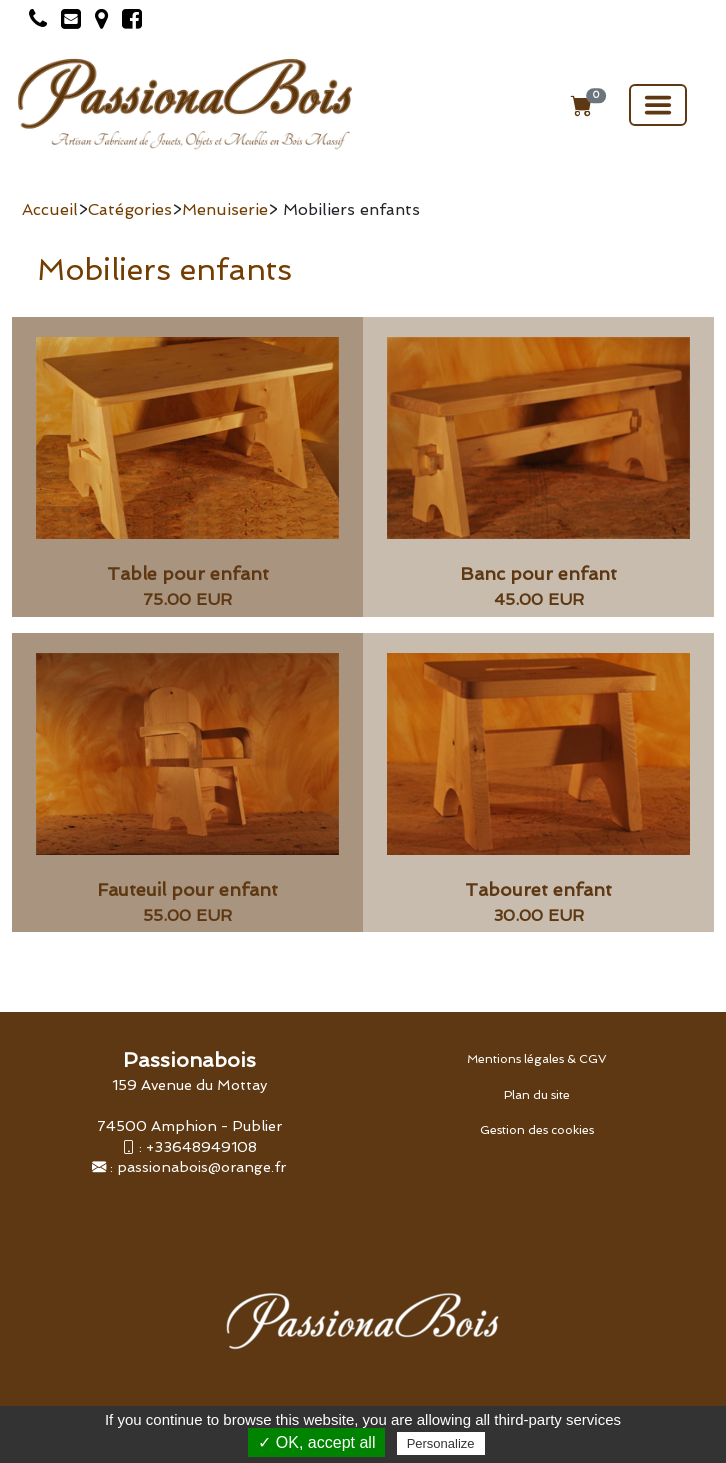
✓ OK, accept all (316, 1442)
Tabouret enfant (538, 889)
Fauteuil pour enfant (187, 889)
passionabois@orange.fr (201, 1166)
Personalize (441, 1443)
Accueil (50, 209)
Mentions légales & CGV (537, 1059)
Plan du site (537, 1095)
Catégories (130, 209)
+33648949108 (201, 1146)
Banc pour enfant (538, 573)
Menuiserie (225, 209)
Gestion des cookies (537, 1130)
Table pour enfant (188, 573)
